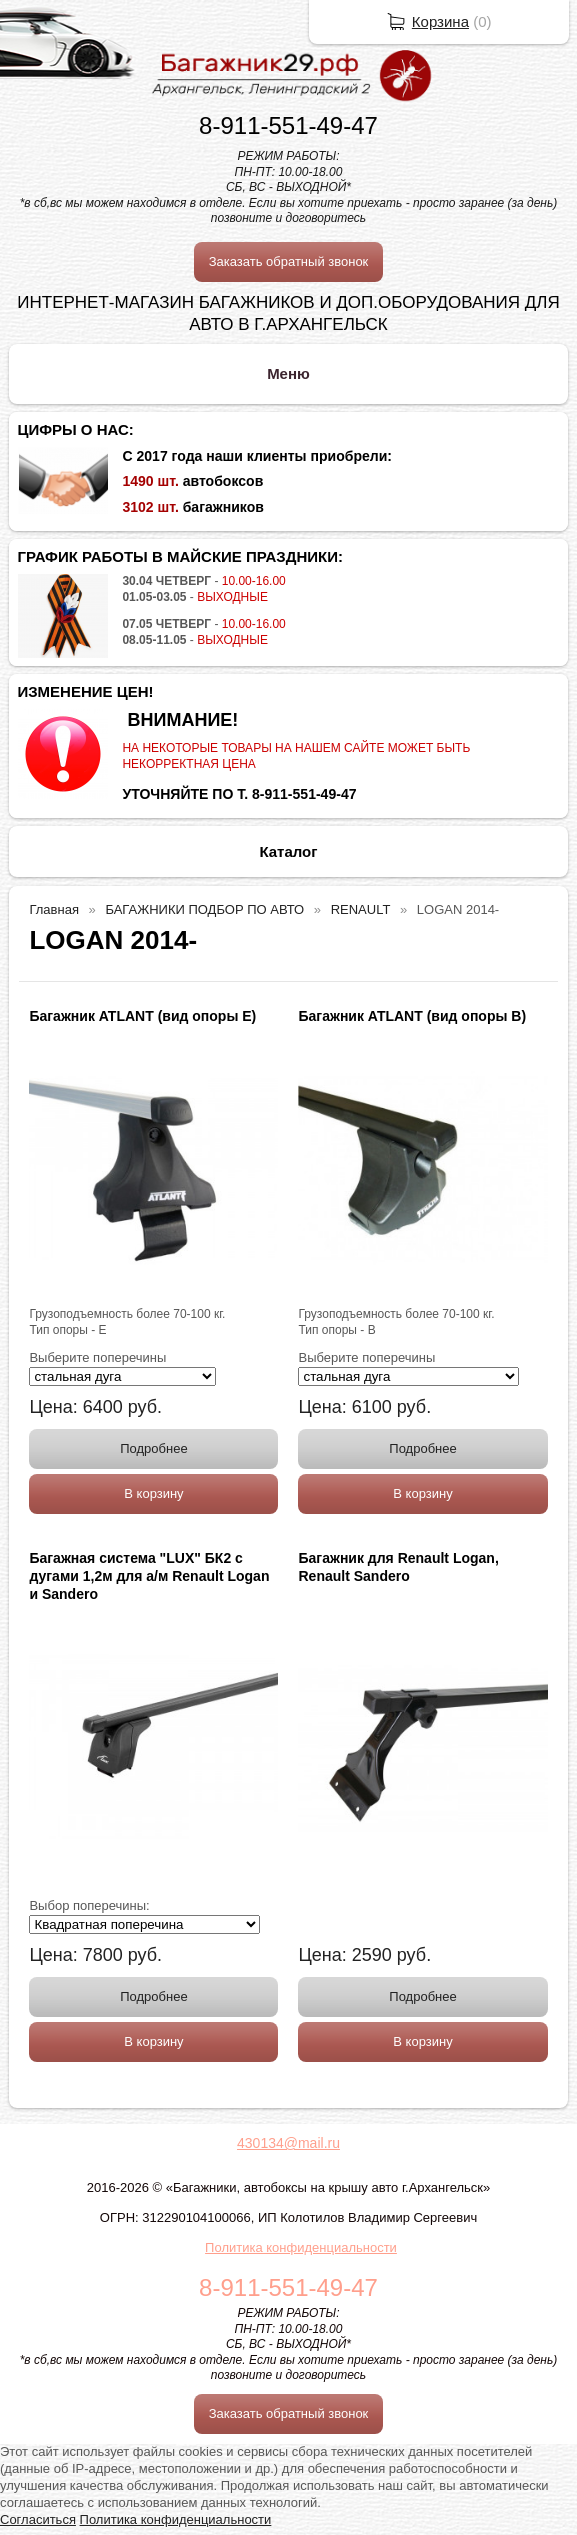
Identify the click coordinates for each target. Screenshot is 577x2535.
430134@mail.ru (288, 2143)
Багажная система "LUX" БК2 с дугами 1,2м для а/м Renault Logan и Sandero (149, 1576)
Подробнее (153, 1448)
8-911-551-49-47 (288, 125)
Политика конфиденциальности (301, 2247)
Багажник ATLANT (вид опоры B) (412, 1016)
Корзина (440, 21)
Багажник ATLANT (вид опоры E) (142, 1016)
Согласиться (38, 2519)
